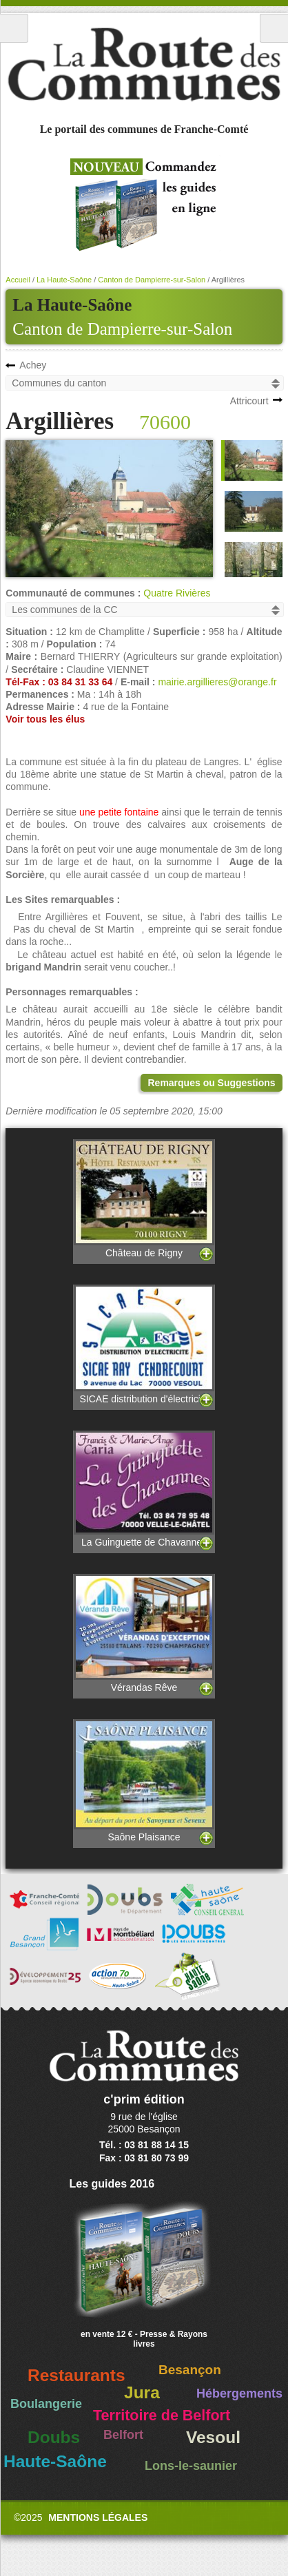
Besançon (189, 2369)
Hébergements (239, 2393)
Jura (142, 2392)
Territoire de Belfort (161, 2415)
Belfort (123, 2435)
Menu (14, 28)
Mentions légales (97, 2517)
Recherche (274, 28)
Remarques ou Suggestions (211, 1082)
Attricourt (249, 400)
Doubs (54, 2437)
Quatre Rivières (176, 593)
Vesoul (213, 2437)
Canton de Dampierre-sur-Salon (122, 329)
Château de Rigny (144, 1198)
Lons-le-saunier (191, 2466)
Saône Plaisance (144, 1780)
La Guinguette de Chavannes (144, 1489)
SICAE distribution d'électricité (144, 1344)
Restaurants (76, 2375)
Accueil (18, 280)
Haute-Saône (55, 2461)
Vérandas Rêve (144, 1633)
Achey (32, 365)
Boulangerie (46, 2404)
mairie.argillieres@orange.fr (217, 681)
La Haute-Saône (64, 280)
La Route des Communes (144, 64)
